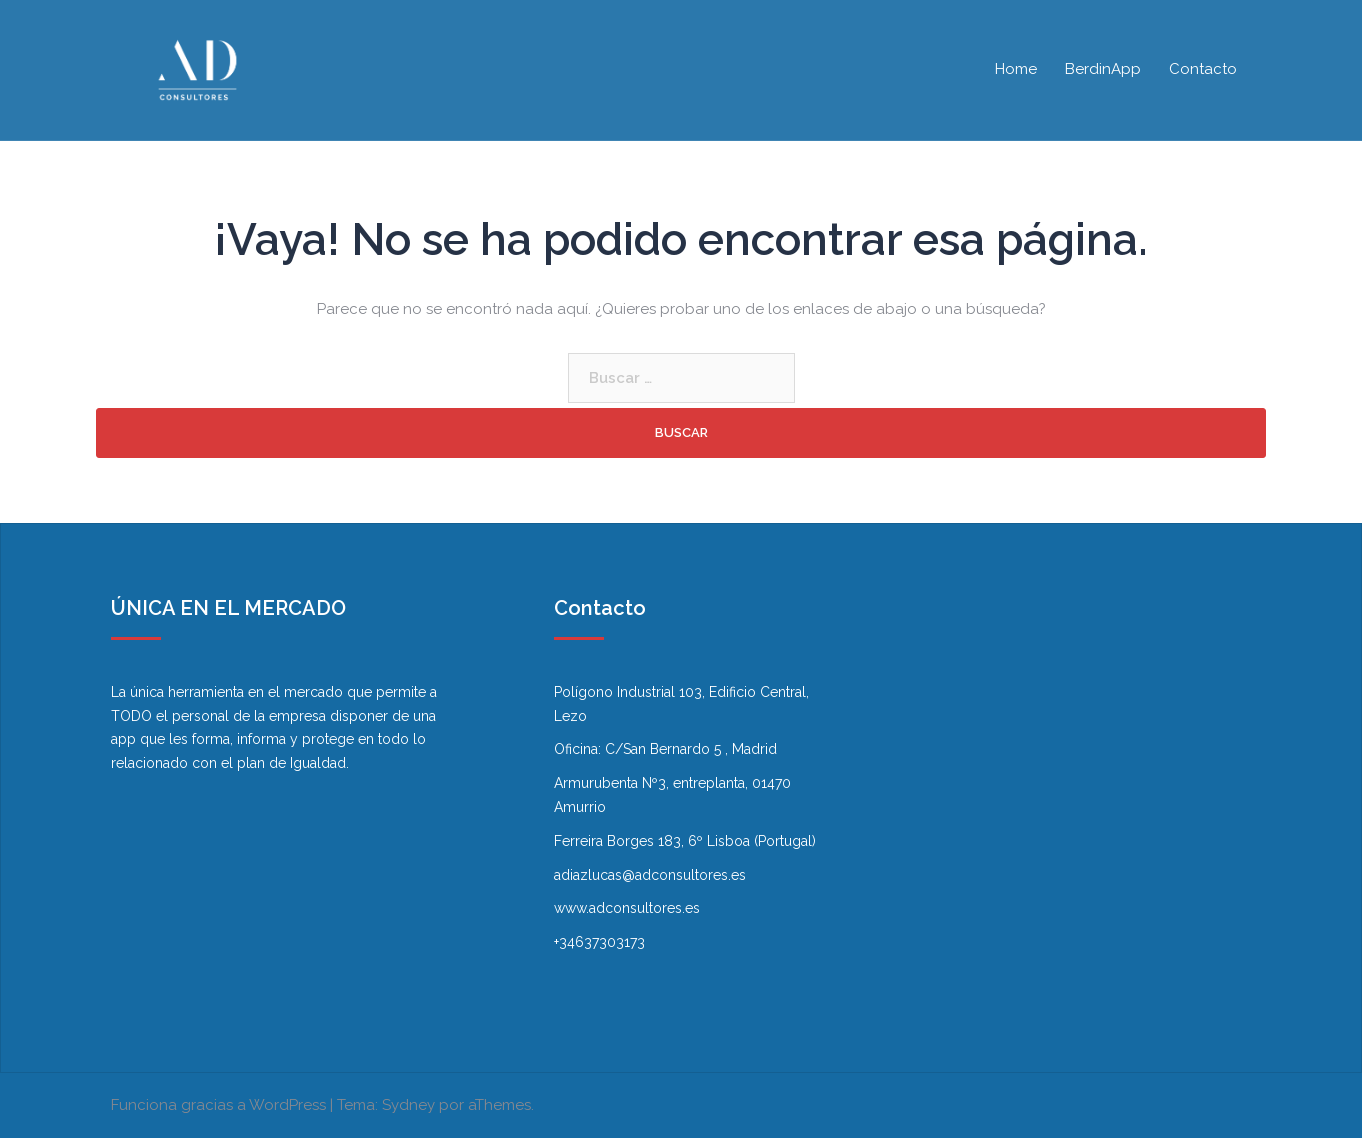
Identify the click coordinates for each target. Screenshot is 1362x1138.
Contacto (1203, 69)
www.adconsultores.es (627, 908)
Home (1016, 69)
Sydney (408, 1105)
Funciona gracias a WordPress (218, 1105)
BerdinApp (1103, 69)
